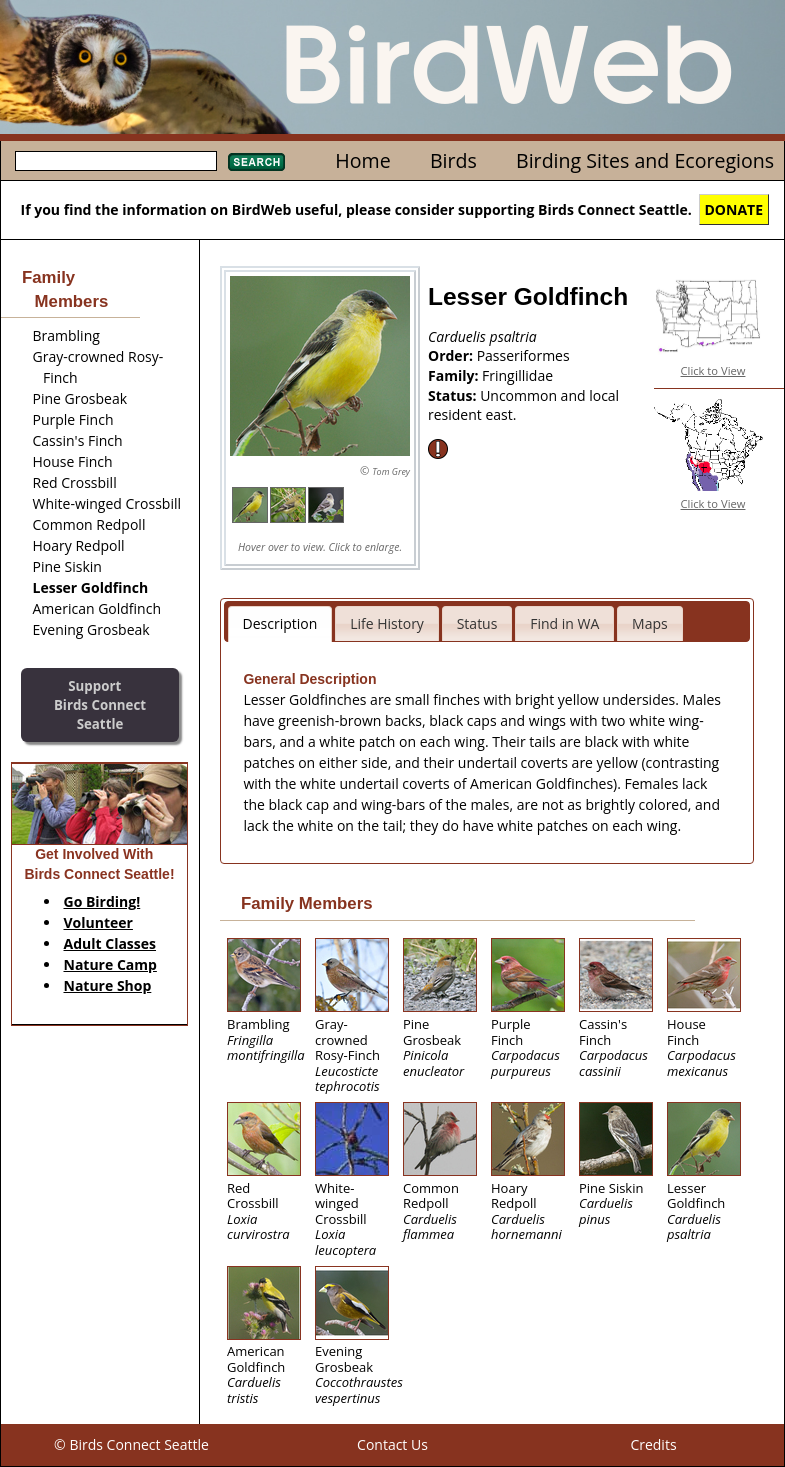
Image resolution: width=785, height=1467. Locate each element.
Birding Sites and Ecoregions (645, 160)
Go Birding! (102, 901)
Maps (650, 623)
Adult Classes (110, 943)
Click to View (713, 370)
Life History (387, 623)
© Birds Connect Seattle (131, 1444)
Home (362, 160)
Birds (453, 160)
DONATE (734, 209)
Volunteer (98, 922)
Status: (454, 395)
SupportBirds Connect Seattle (100, 704)
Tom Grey (391, 471)
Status (477, 623)
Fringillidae (517, 375)
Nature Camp (110, 964)
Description (280, 623)
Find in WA (564, 623)
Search (256, 162)
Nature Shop (108, 985)
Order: (452, 355)
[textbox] (116, 161)
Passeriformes (523, 355)
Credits (653, 1444)
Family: (455, 375)
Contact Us (392, 1444)
